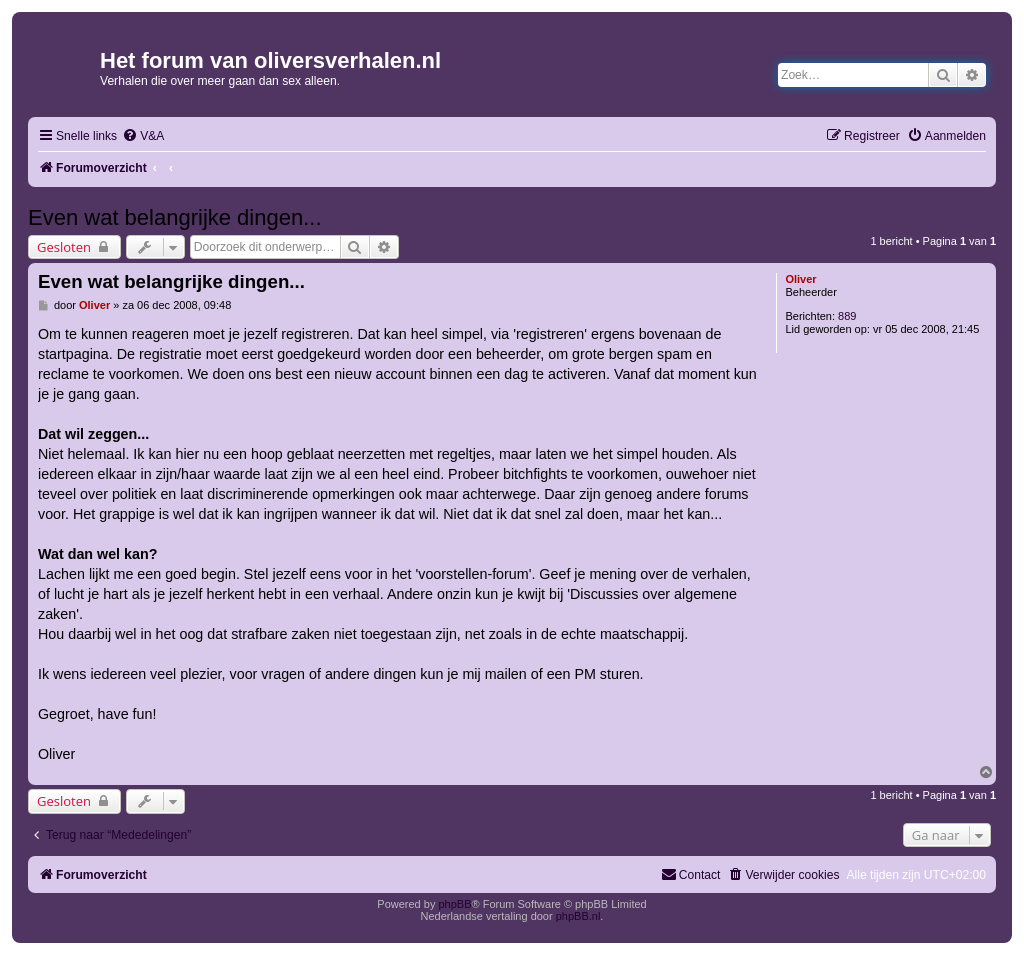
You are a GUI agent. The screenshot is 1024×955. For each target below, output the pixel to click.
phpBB (454, 904)
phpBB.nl (578, 916)
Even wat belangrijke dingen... (175, 217)
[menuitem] (143, 136)
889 (847, 316)
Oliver (800, 279)
